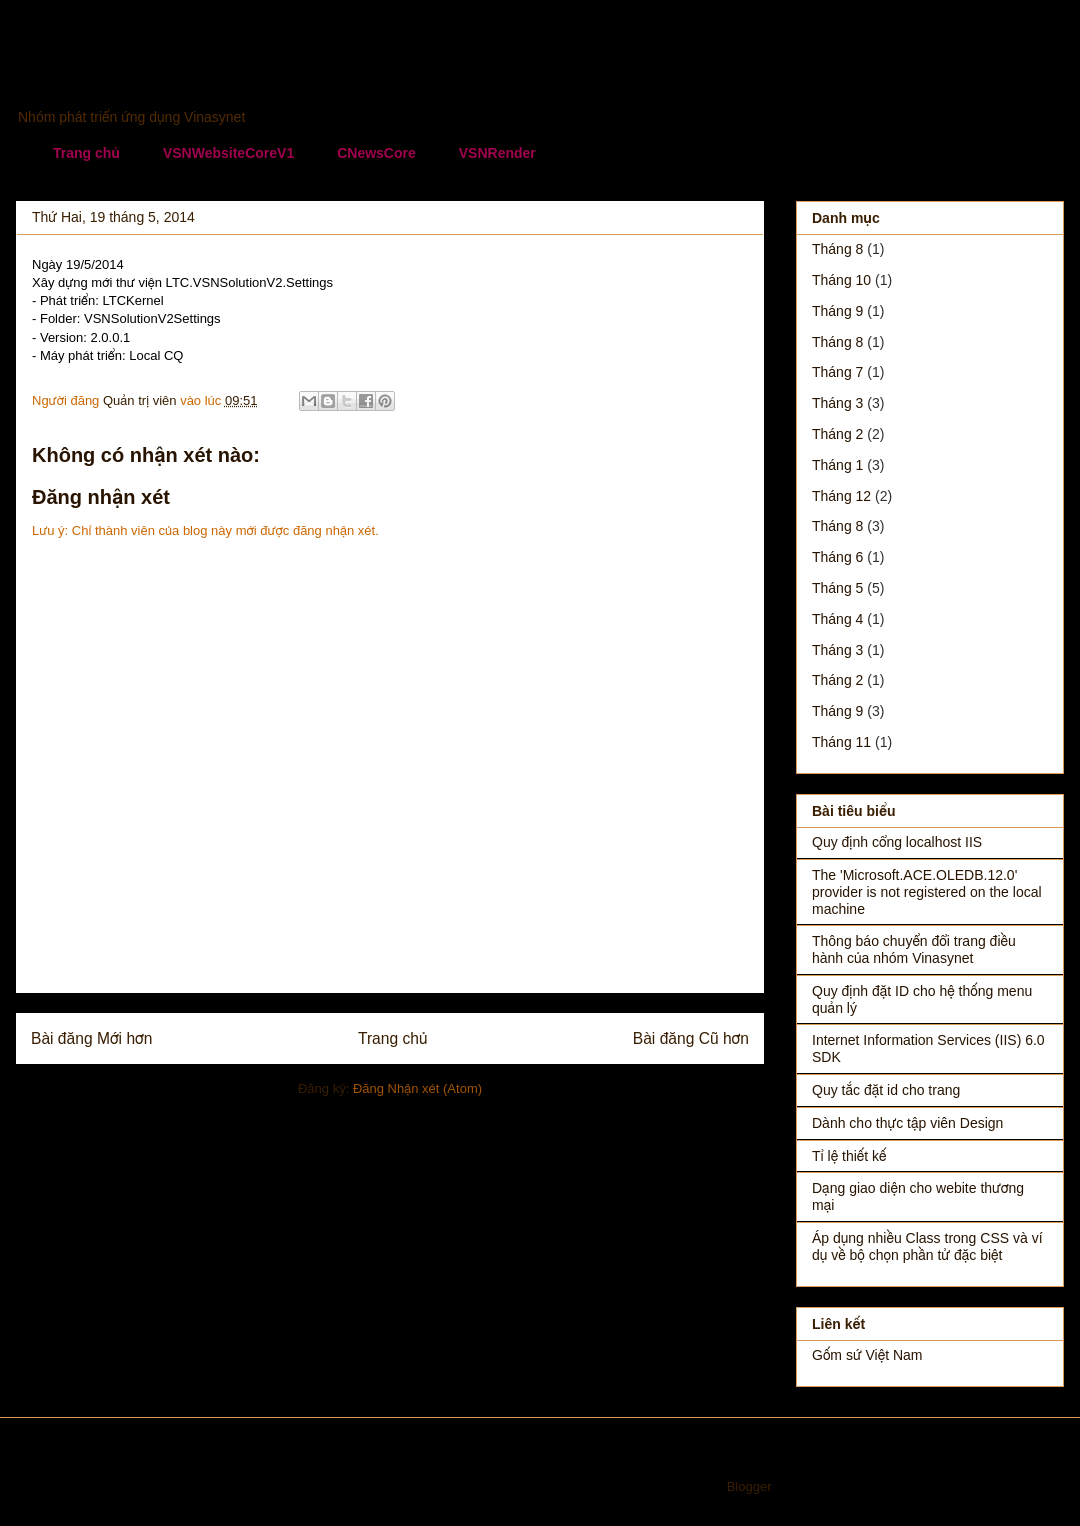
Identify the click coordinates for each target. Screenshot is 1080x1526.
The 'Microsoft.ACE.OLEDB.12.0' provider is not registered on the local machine (927, 892)
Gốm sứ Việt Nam (867, 1355)
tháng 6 (837, 557)
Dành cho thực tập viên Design (907, 1123)
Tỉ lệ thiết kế (849, 1156)
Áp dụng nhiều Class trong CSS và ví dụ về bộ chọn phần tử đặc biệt (927, 1246)
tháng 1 (837, 465)
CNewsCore (376, 153)
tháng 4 (837, 619)
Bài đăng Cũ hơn (691, 1038)
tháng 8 (837, 249)
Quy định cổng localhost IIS (897, 842)
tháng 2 (837, 434)
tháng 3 (837, 403)
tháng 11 (841, 742)
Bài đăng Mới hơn (91, 1038)
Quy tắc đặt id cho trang (886, 1090)
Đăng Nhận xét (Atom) (417, 1088)
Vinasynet (96, 75)
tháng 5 (837, 588)
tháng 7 (837, 372)
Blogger (749, 1486)
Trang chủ (86, 153)
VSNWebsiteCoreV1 (228, 153)
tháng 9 (837, 311)
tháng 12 (841, 496)
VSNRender (497, 153)
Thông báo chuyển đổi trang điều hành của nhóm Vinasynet (914, 949)
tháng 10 (841, 280)
